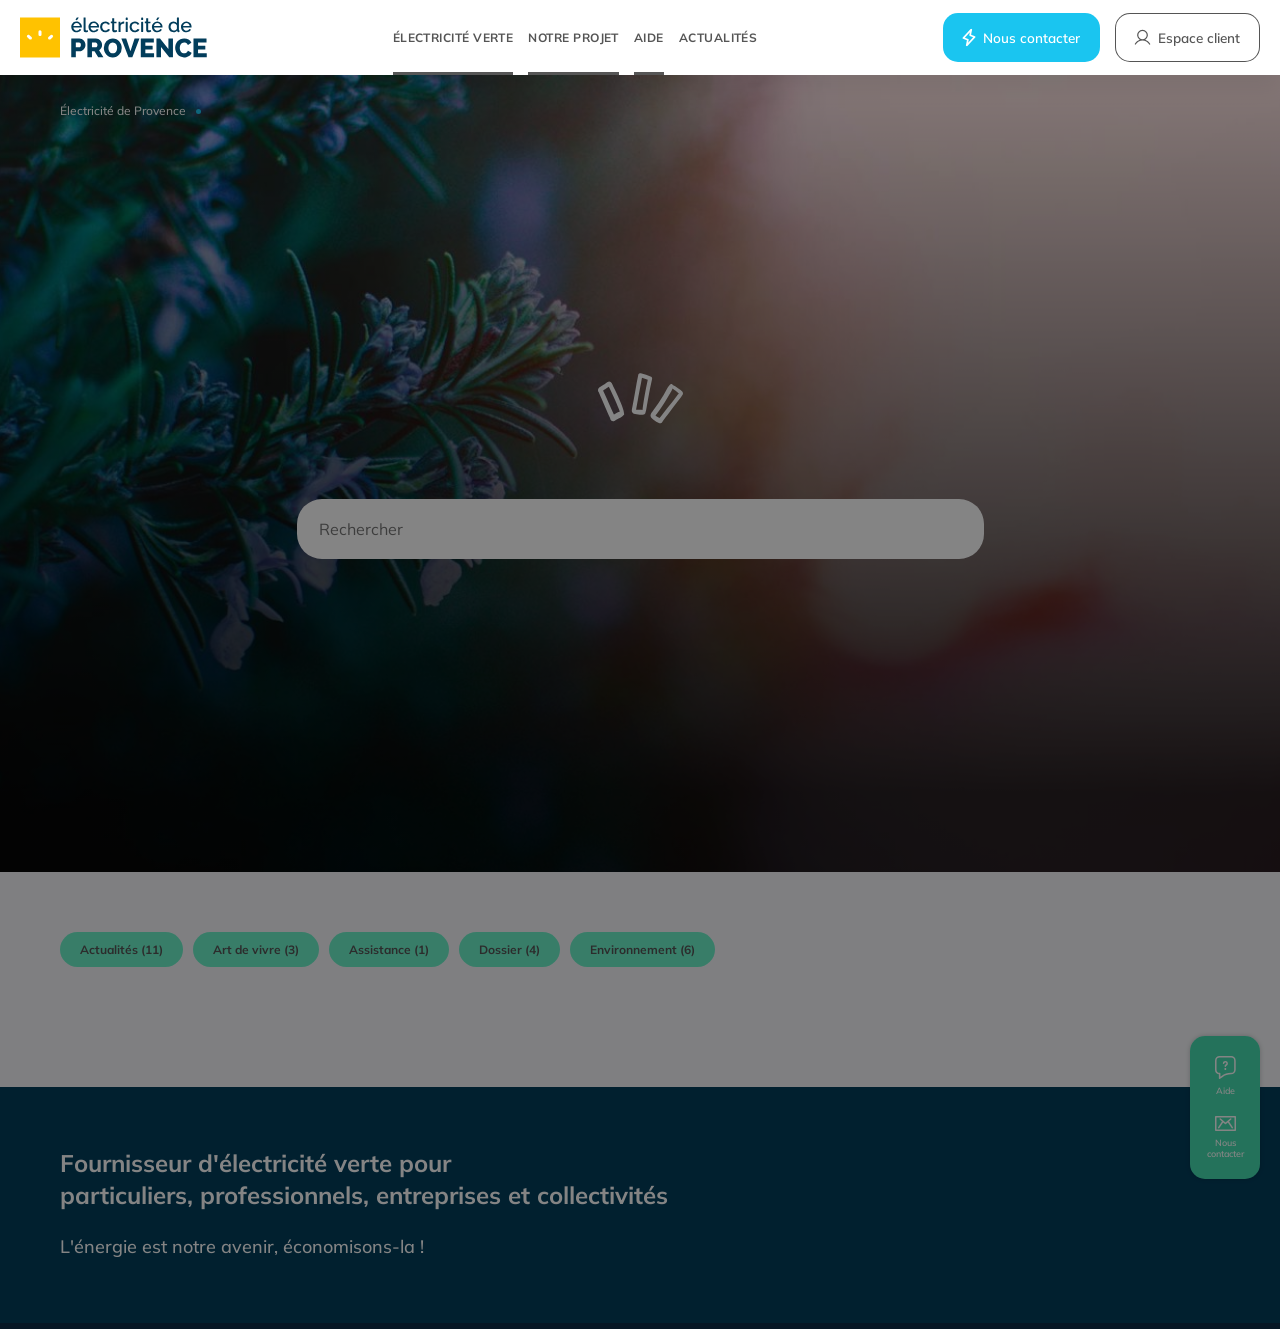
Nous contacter (1020, 37)
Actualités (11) (121, 949)
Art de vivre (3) (256, 949)
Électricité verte (453, 37)
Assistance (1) (389, 949)
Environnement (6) (642, 949)
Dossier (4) (509, 949)
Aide (649, 37)
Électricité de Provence (123, 111)
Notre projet (573, 37)
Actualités (718, 37)
